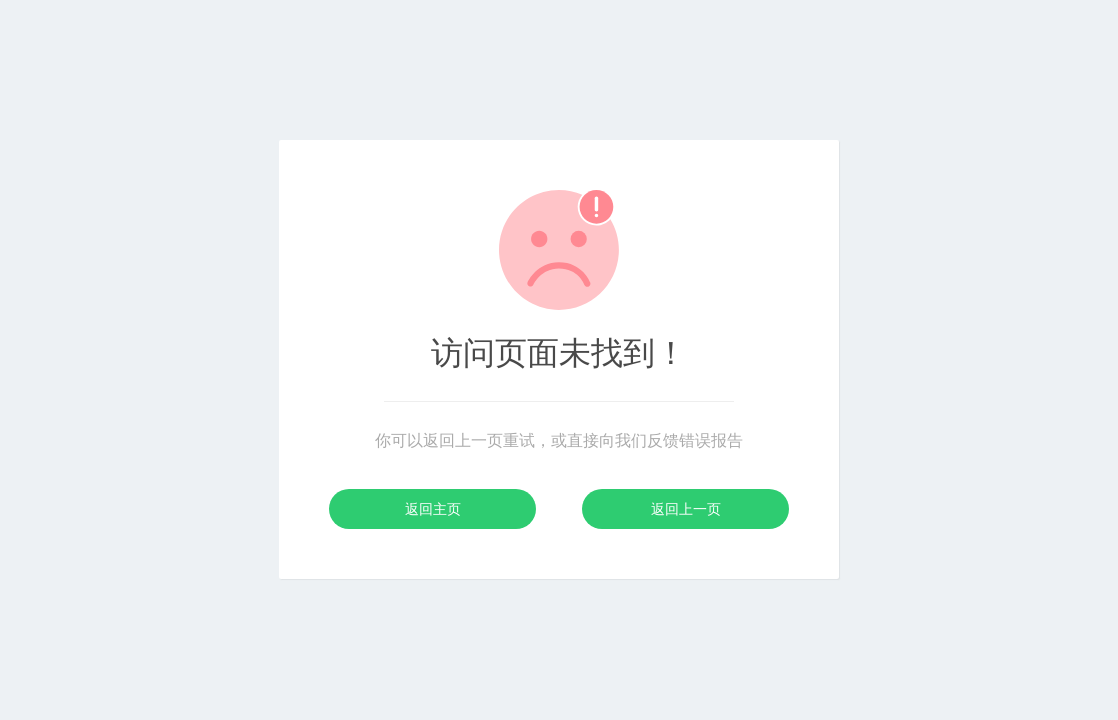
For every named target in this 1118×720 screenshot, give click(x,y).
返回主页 (433, 509)
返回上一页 (686, 509)
